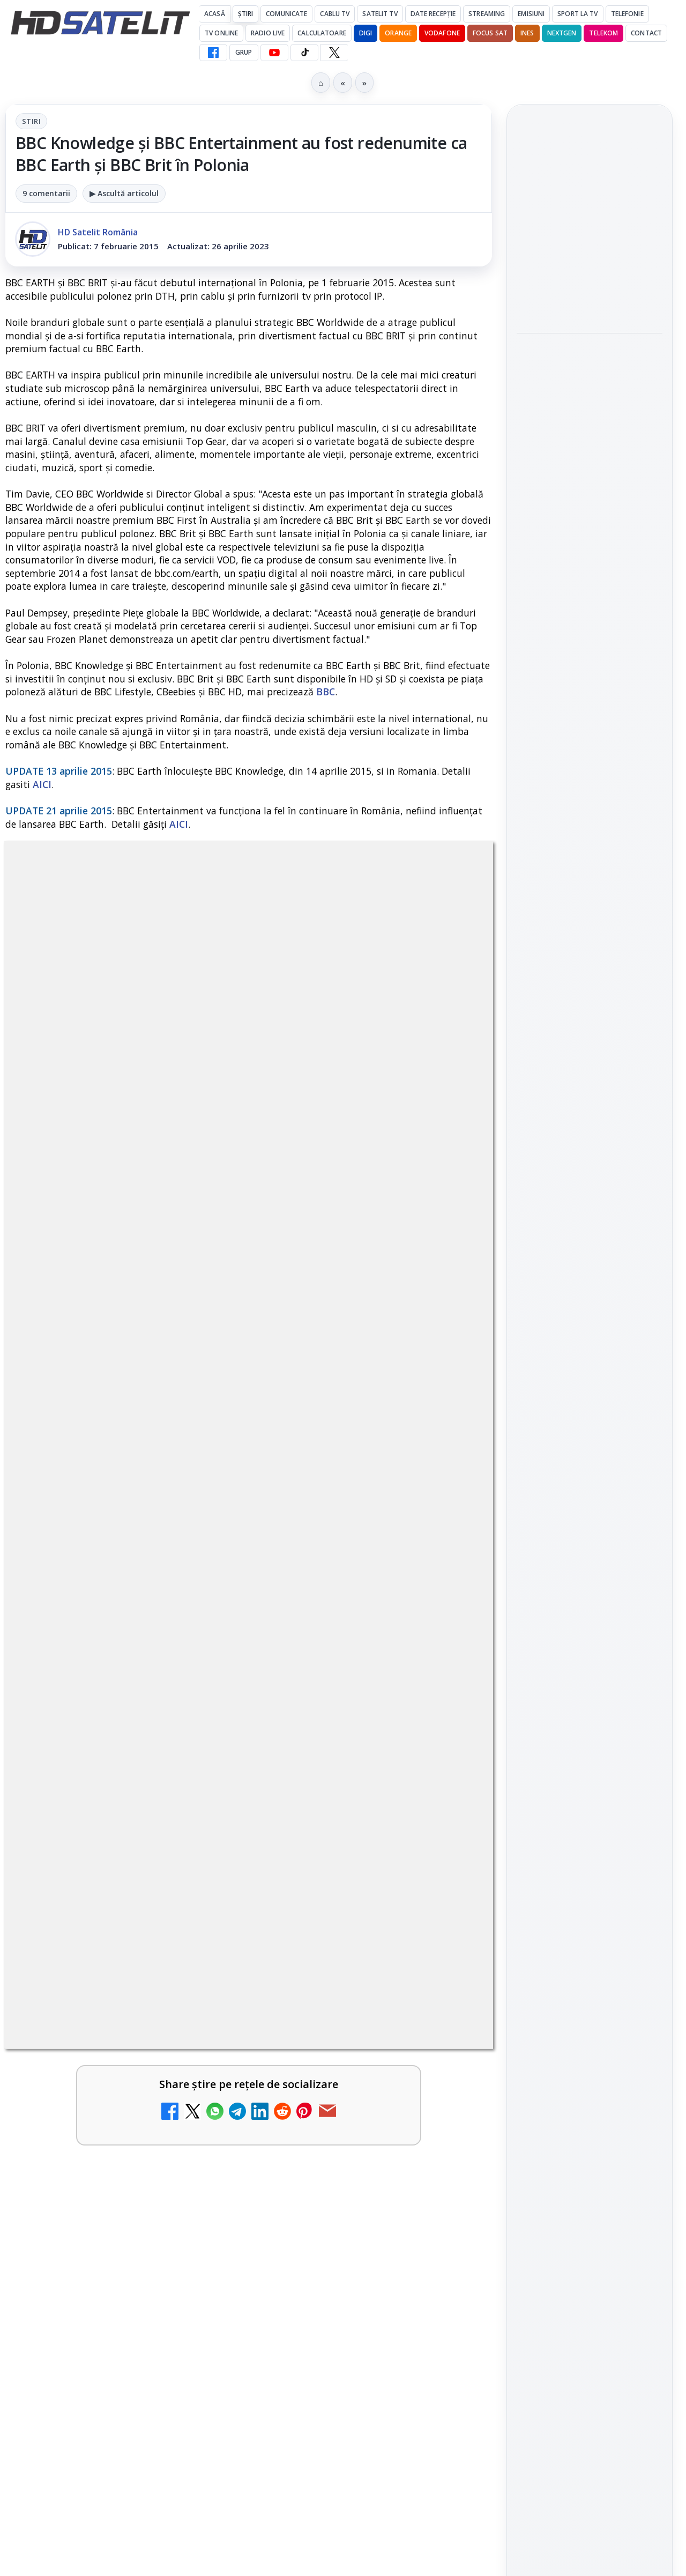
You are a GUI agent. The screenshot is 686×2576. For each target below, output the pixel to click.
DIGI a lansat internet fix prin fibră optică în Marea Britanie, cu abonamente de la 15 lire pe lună (99, 2425)
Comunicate (286, 13)
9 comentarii (46, 193)
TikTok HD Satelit (590, 1599)
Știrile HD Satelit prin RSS (589, 1696)
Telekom (603, 33)
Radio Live (268, 33)
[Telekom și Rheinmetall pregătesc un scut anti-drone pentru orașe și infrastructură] (589, 599)
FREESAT (570, 1802)
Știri (245, 13)
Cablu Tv (334, 13)
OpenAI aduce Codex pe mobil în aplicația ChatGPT (585, 215)
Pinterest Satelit (589, 1660)
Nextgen (562, 33)
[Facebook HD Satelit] (213, 52)
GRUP (243, 52)
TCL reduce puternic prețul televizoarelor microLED (338, 2411)
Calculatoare (321, 33)
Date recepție (433, 13)
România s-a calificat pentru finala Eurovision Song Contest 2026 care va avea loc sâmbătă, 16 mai (587, 368)
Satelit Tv (379, 13)
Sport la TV (577, 13)
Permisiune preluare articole (589, 1931)
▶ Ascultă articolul (124, 193)
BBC (325, 691)
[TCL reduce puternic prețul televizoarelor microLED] (446, 2422)
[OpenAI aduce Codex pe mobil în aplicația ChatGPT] (589, 281)
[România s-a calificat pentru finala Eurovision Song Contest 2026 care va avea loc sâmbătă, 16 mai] (589, 446)
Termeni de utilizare (589, 1966)
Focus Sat (490, 33)
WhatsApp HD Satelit (590, 1538)
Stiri (31, 121)
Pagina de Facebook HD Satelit (589, 1459)
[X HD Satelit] (334, 52)
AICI (42, 784)
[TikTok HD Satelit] (304, 52)
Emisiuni (531, 13)
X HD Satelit (590, 1630)
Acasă (214, 13)
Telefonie (627, 13)
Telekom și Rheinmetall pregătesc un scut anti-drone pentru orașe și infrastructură (586, 527)
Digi (531, 1802)
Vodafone (442, 33)
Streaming (486, 13)
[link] (124, 2446)
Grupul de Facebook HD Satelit (589, 1501)
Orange (398, 33)
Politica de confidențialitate (589, 2001)
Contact (646, 33)
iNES (527, 33)
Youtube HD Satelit (589, 1569)
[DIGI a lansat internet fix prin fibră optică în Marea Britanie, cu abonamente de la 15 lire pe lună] (198, 2422)
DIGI (365, 33)
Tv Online (221, 33)
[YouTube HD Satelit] (274, 52)
